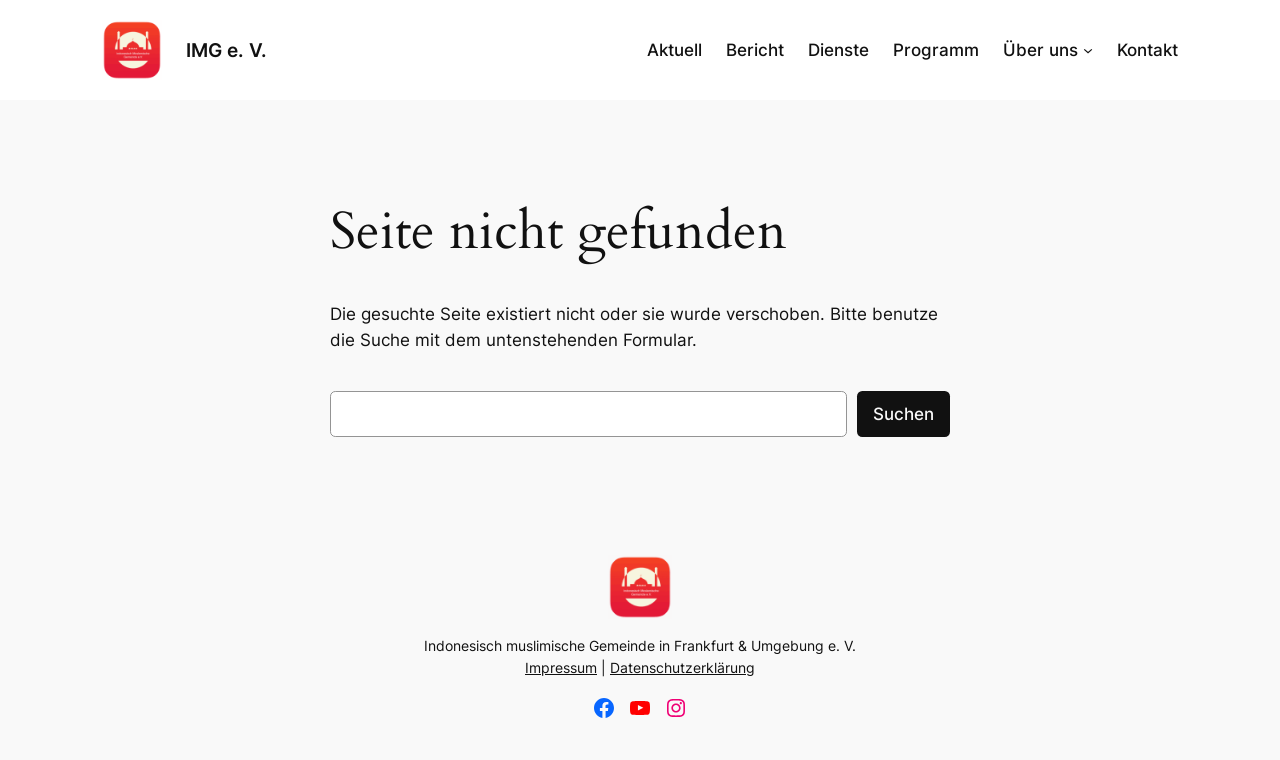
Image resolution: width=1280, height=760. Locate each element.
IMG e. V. (226, 50)
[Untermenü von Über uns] (1088, 50)
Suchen (903, 414)
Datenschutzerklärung (682, 667)
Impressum (561, 667)
